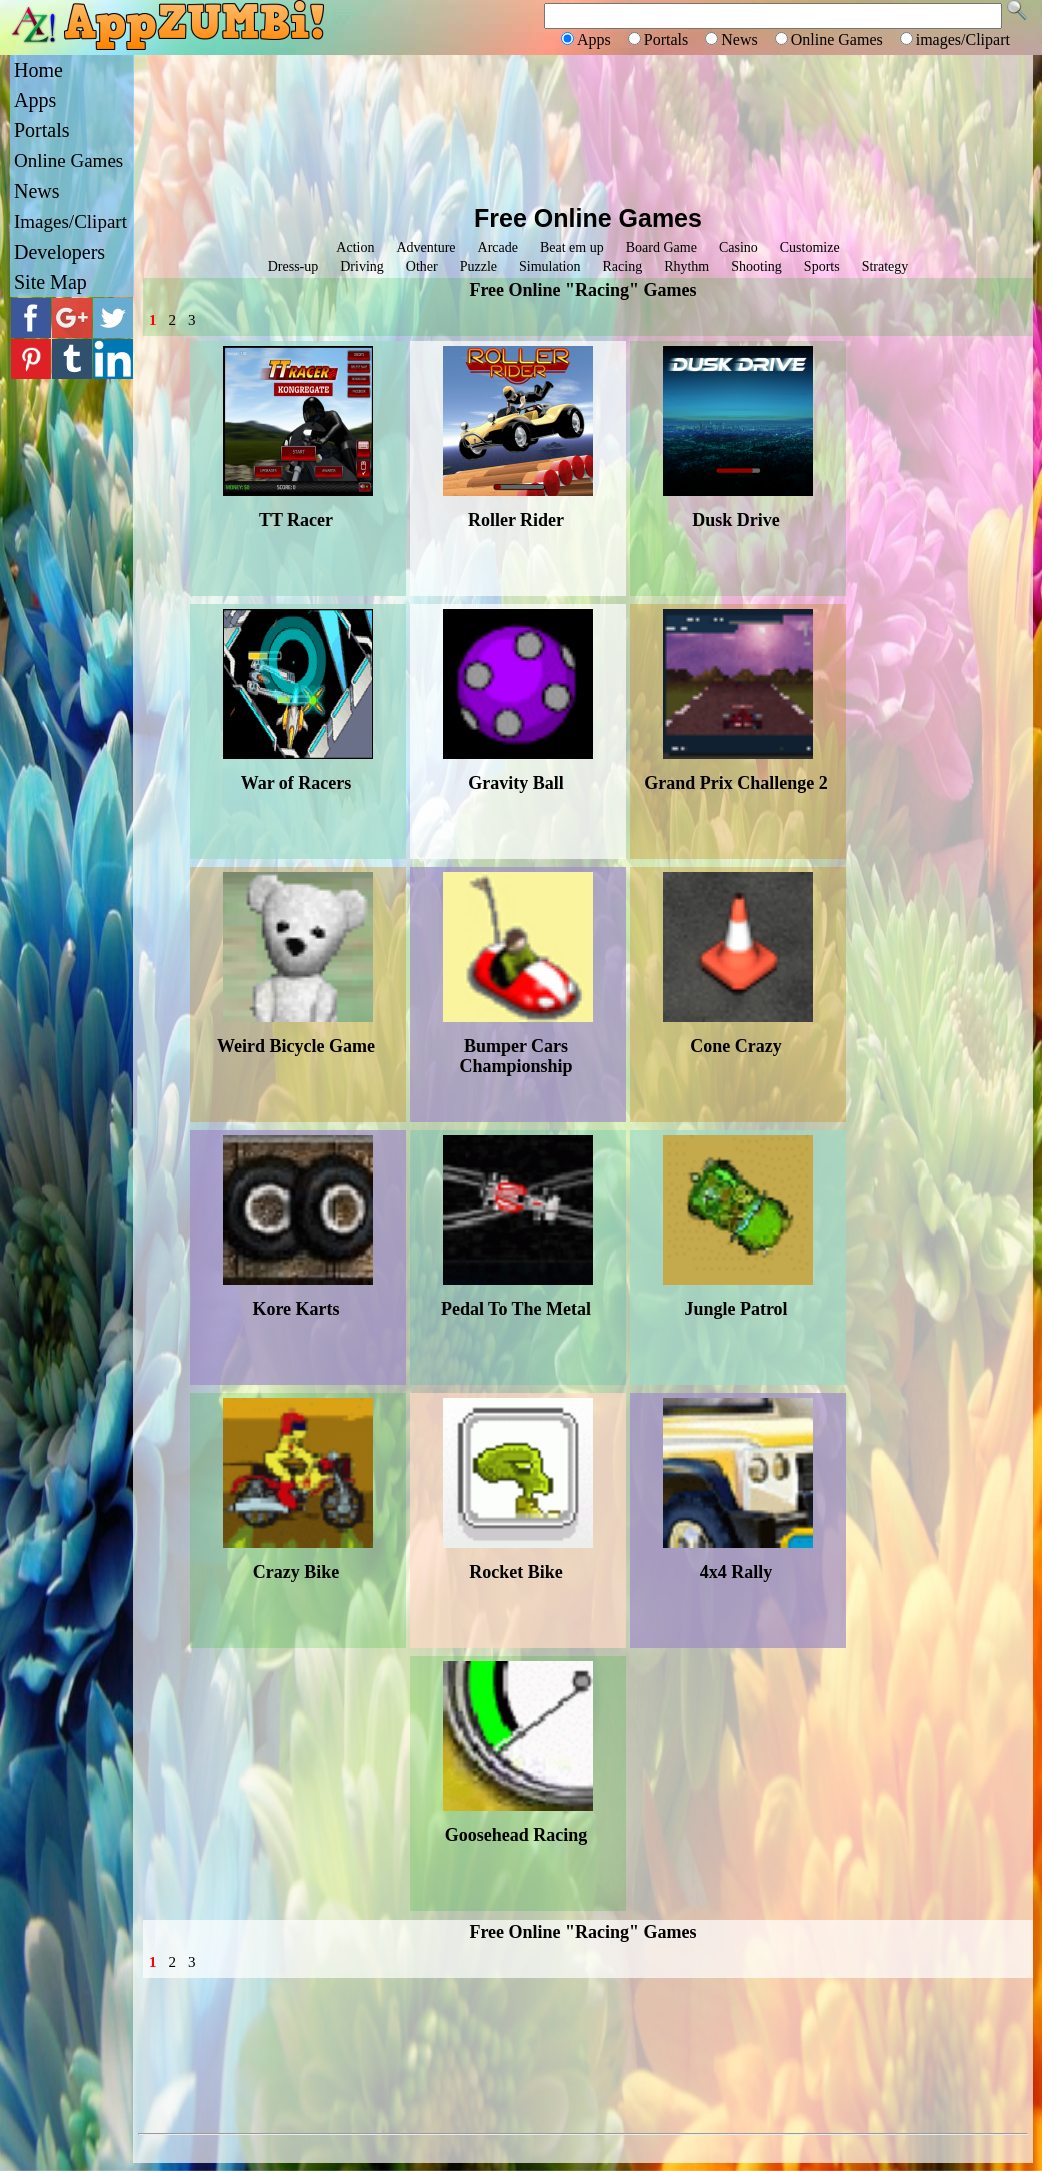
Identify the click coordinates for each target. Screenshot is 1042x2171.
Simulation (549, 266)
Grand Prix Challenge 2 (736, 783)
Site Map (50, 282)
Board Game (661, 247)
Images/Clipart (70, 221)
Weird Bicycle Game (296, 1046)
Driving (362, 266)
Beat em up (572, 247)
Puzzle (478, 266)
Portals (42, 130)
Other (422, 266)
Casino (738, 247)
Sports (822, 266)
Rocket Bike (516, 1572)
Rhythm (686, 266)
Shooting (756, 266)
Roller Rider (516, 520)
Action (355, 247)
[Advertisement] (583, 127)
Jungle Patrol (735, 1309)
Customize (810, 247)
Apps (35, 100)
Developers (59, 252)
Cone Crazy (735, 1046)
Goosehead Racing (516, 1835)
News (37, 191)
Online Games (68, 160)
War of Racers (296, 783)
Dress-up (293, 266)
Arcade (498, 247)
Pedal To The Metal (516, 1309)
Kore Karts (295, 1309)
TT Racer (296, 520)
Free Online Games (588, 218)
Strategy (885, 266)
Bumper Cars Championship (515, 1056)
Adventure (425, 247)
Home (38, 70)
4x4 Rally (736, 1572)
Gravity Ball (516, 783)
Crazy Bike (296, 1572)
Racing (622, 266)
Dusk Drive (736, 520)
